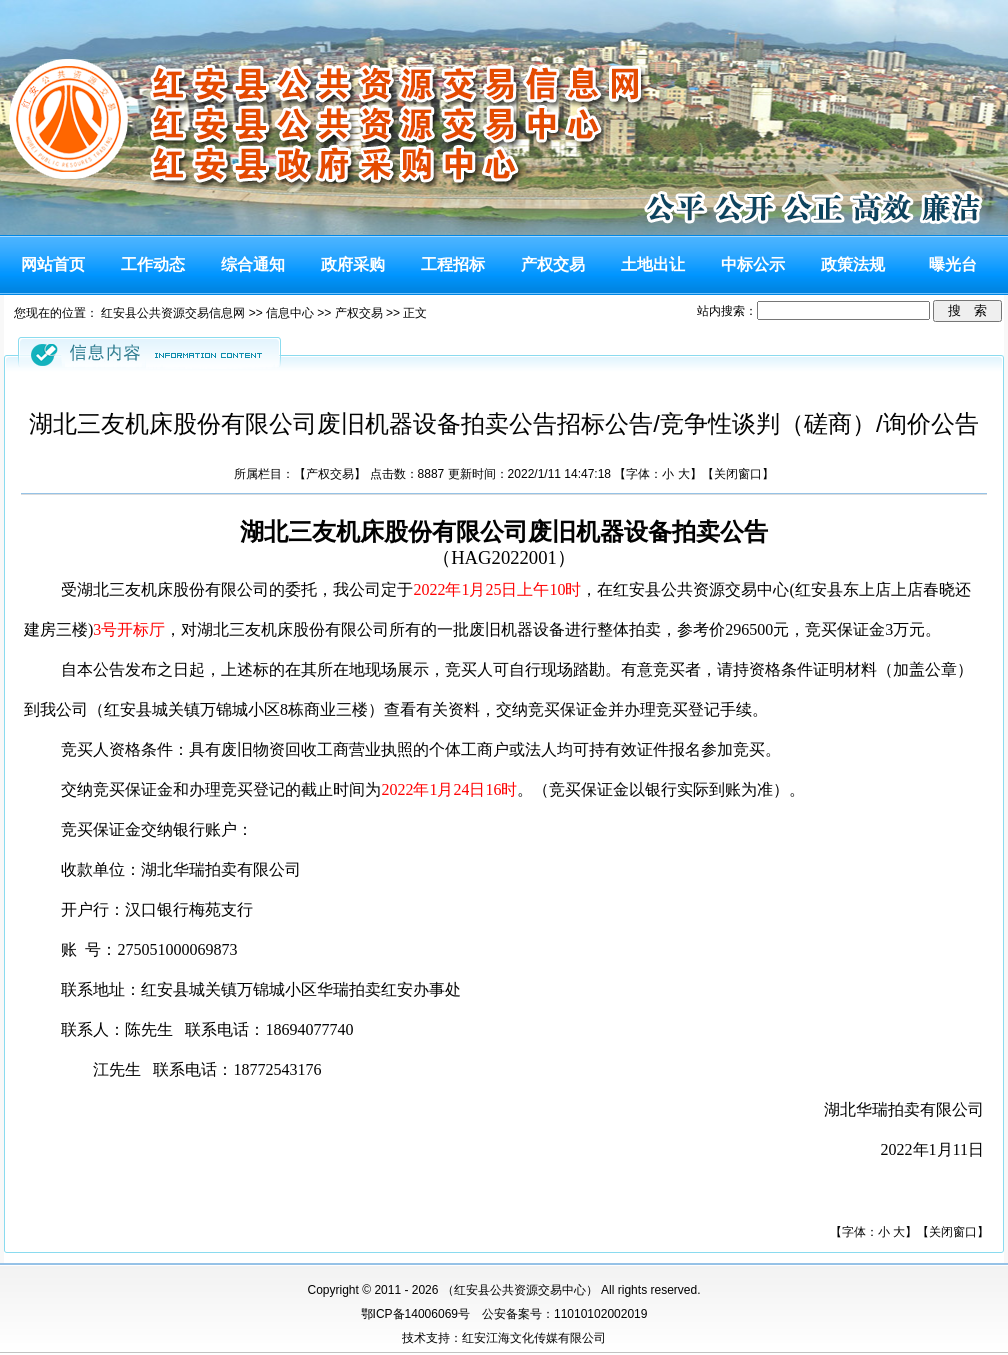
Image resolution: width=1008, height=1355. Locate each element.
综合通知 (253, 264)
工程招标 (453, 264)
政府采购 (353, 264)
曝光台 (953, 264)
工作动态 (153, 264)
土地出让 (653, 264)
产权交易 (553, 264)
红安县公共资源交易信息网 (173, 313)
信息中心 (290, 313)
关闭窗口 (738, 474)
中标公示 (753, 264)
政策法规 (853, 264)
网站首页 (53, 264)
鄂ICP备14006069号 (415, 1314)
